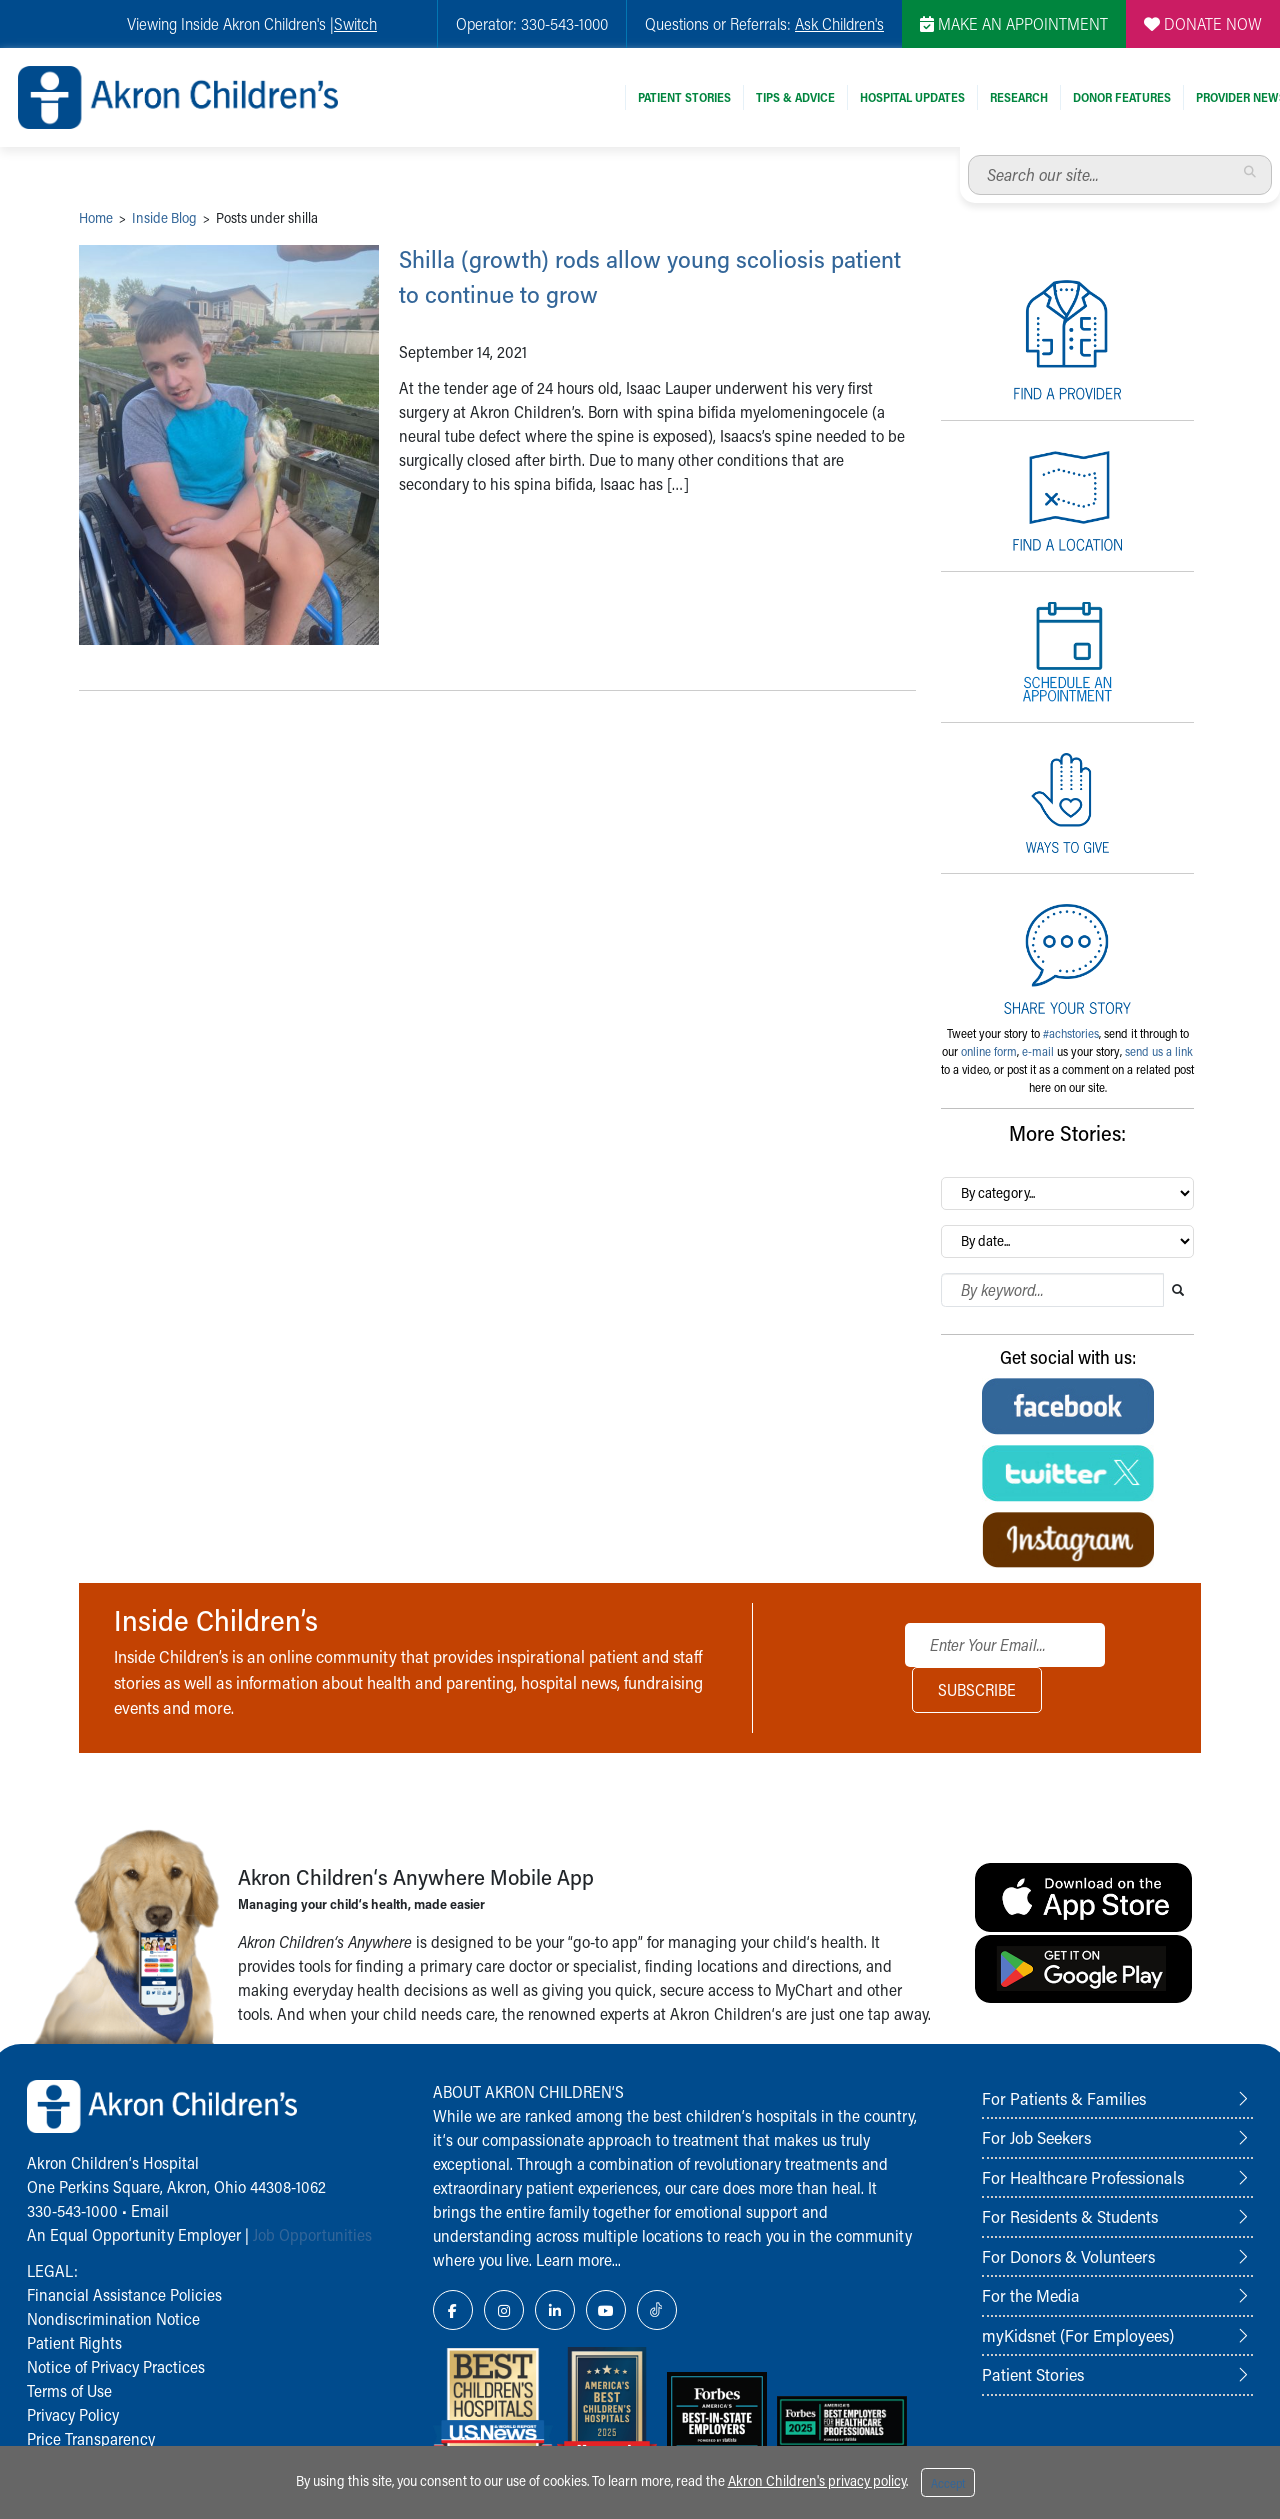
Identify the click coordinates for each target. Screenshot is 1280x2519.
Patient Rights (74, 2342)
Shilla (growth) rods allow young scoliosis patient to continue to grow (652, 274)
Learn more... (578, 2259)
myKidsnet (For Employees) (1078, 2335)
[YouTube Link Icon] (606, 2310)
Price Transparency (91, 2438)
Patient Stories (684, 97)
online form (989, 1051)
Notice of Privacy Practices (116, 2366)
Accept (948, 2483)
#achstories (1071, 1033)
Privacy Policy (73, 2414)
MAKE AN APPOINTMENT (1014, 23)
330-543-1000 (72, 2210)
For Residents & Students (1070, 2216)
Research (1019, 97)
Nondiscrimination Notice (113, 2318)
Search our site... (968, 155)
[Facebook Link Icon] (453, 2310)
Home (96, 217)
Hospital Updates (912, 97)
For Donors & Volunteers (1068, 2256)
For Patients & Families (1064, 2098)
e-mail (1038, 1051)
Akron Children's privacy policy (817, 2480)
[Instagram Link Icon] (504, 2310)
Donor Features (1122, 97)
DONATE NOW (1203, 23)
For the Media (1031, 2295)
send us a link (1159, 1051)
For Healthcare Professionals (1083, 2177)
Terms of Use (69, 2390)
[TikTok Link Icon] (657, 2310)
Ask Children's (839, 23)
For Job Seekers (1036, 2137)
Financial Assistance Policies (124, 2294)
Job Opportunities (312, 2234)
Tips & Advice (795, 97)
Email (150, 2210)
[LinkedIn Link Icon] (555, 2310)
